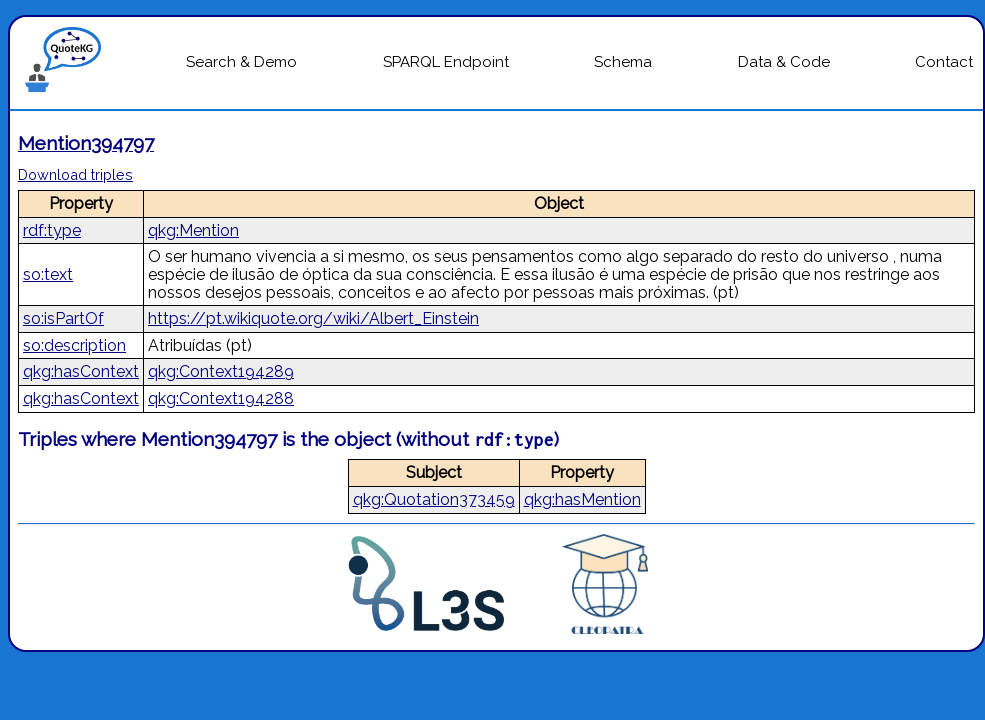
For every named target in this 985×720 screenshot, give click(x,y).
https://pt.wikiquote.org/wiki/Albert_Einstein (313, 318)
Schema (623, 62)
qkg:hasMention (582, 499)
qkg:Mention (193, 230)
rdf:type (52, 230)
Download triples (75, 174)
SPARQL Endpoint (446, 62)
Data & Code (784, 62)
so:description (74, 345)
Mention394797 (86, 143)
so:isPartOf (63, 318)
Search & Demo (241, 62)
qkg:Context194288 (221, 398)
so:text (48, 274)
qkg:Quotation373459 (434, 499)
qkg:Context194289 (221, 371)
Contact (944, 62)
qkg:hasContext (81, 371)
